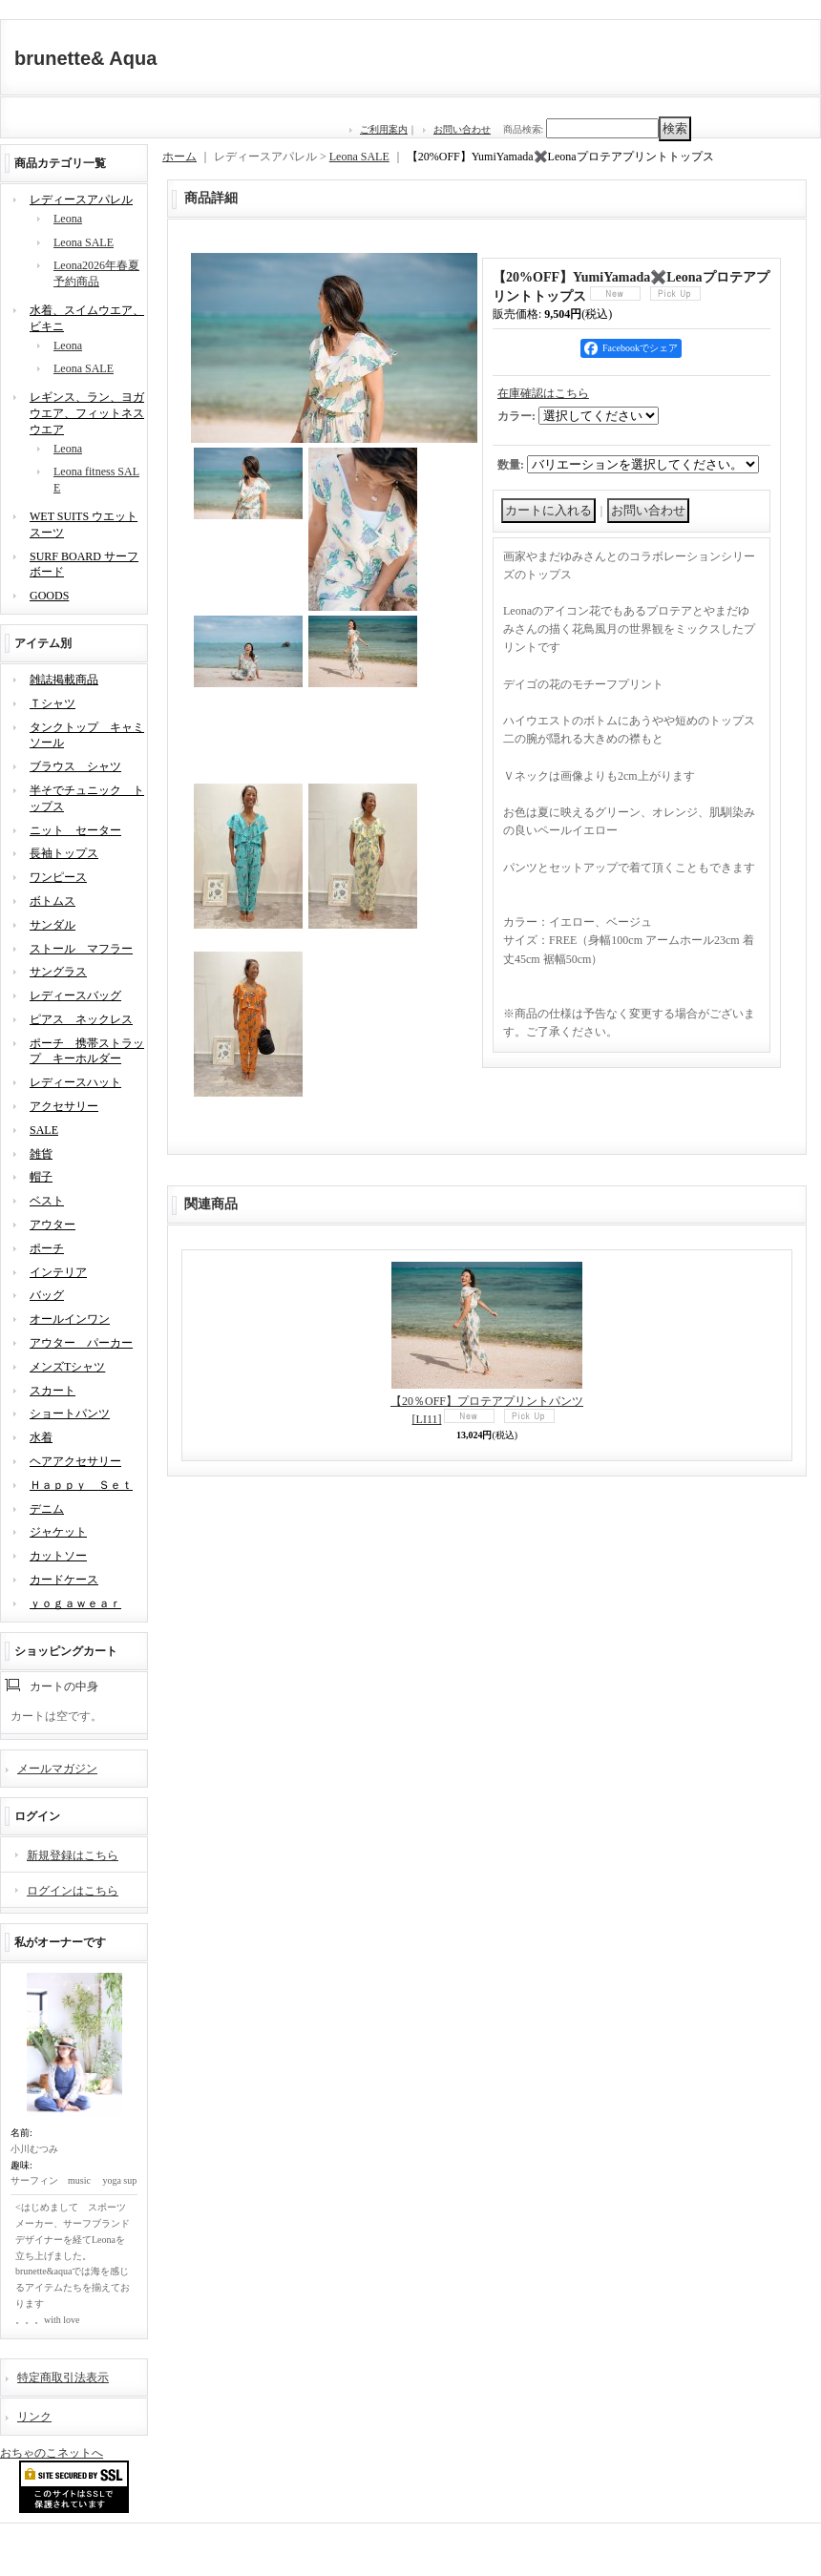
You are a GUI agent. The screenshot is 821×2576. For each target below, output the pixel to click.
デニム (47, 1509)
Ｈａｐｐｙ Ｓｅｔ (81, 1485)
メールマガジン (57, 1768)
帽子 (41, 1176)
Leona (67, 218)
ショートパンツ (70, 1413)
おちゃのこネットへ (51, 2453)
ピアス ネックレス (81, 1019)
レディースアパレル (81, 199)
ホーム (179, 156)
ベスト (47, 1200)
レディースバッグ (75, 995)
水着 (41, 1437)
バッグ (47, 1295)
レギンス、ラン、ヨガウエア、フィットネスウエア (87, 413)
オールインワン (70, 1319)
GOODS (49, 595)
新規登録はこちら (72, 1855)
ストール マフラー (81, 948)
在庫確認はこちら (543, 393)
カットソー (58, 1555)
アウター (52, 1224)
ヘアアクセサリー (75, 1461)
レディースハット (75, 1082)
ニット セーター (75, 830)
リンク (34, 2416)
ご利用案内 (384, 129)
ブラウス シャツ (75, 766)
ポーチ (47, 1248)
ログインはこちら (72, 1890)
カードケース (64, 1579)
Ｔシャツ (52, 703)
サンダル (52, 925)
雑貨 (41, 1154)
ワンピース (58, 877)
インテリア (58, 1272)
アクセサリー (64, 1106)
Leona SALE (83, 242)
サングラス (58, 971)
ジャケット (58, 1532)
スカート (52, 1390)
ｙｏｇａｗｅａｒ (75, 1603)
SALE (44, 1130)
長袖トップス (64, 853)
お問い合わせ (462, 129)
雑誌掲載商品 (64, 679)
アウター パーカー (81, 1343)
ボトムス (52, 901)
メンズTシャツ (67, 1366)
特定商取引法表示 (63, 2377)
